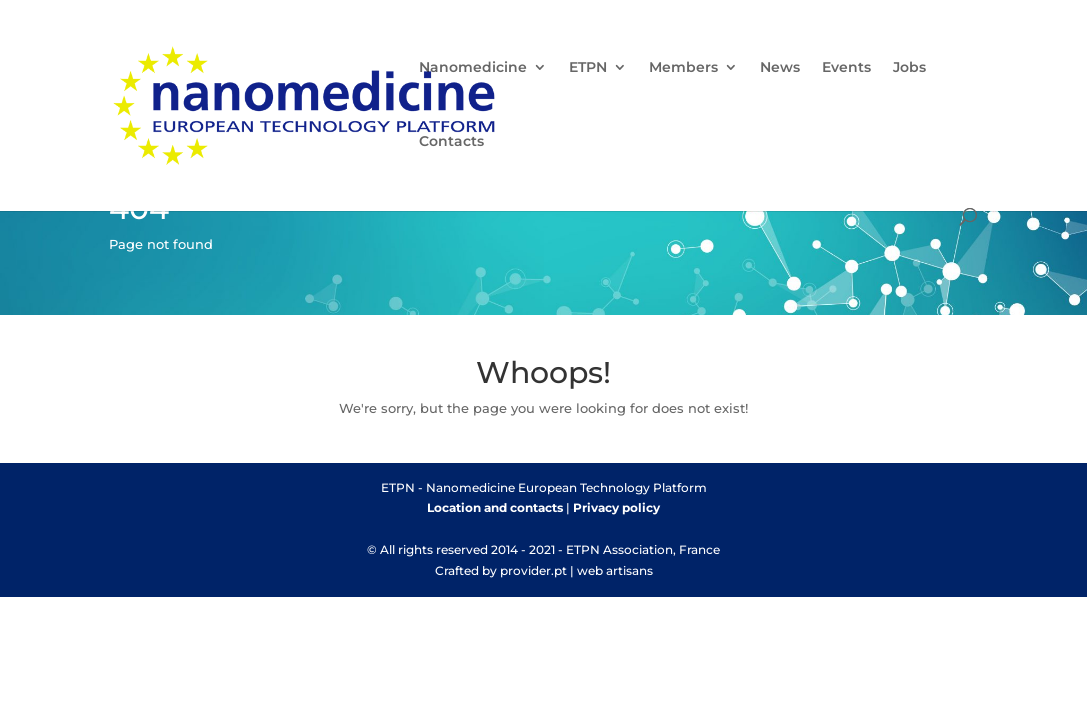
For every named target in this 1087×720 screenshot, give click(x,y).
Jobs (909, 68)
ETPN (588, 68)
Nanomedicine (473, 68)
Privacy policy (616, 507)
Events (846, 68)
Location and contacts (495, 507)
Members (683, 68)
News (780, 68)
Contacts (451, 142)
